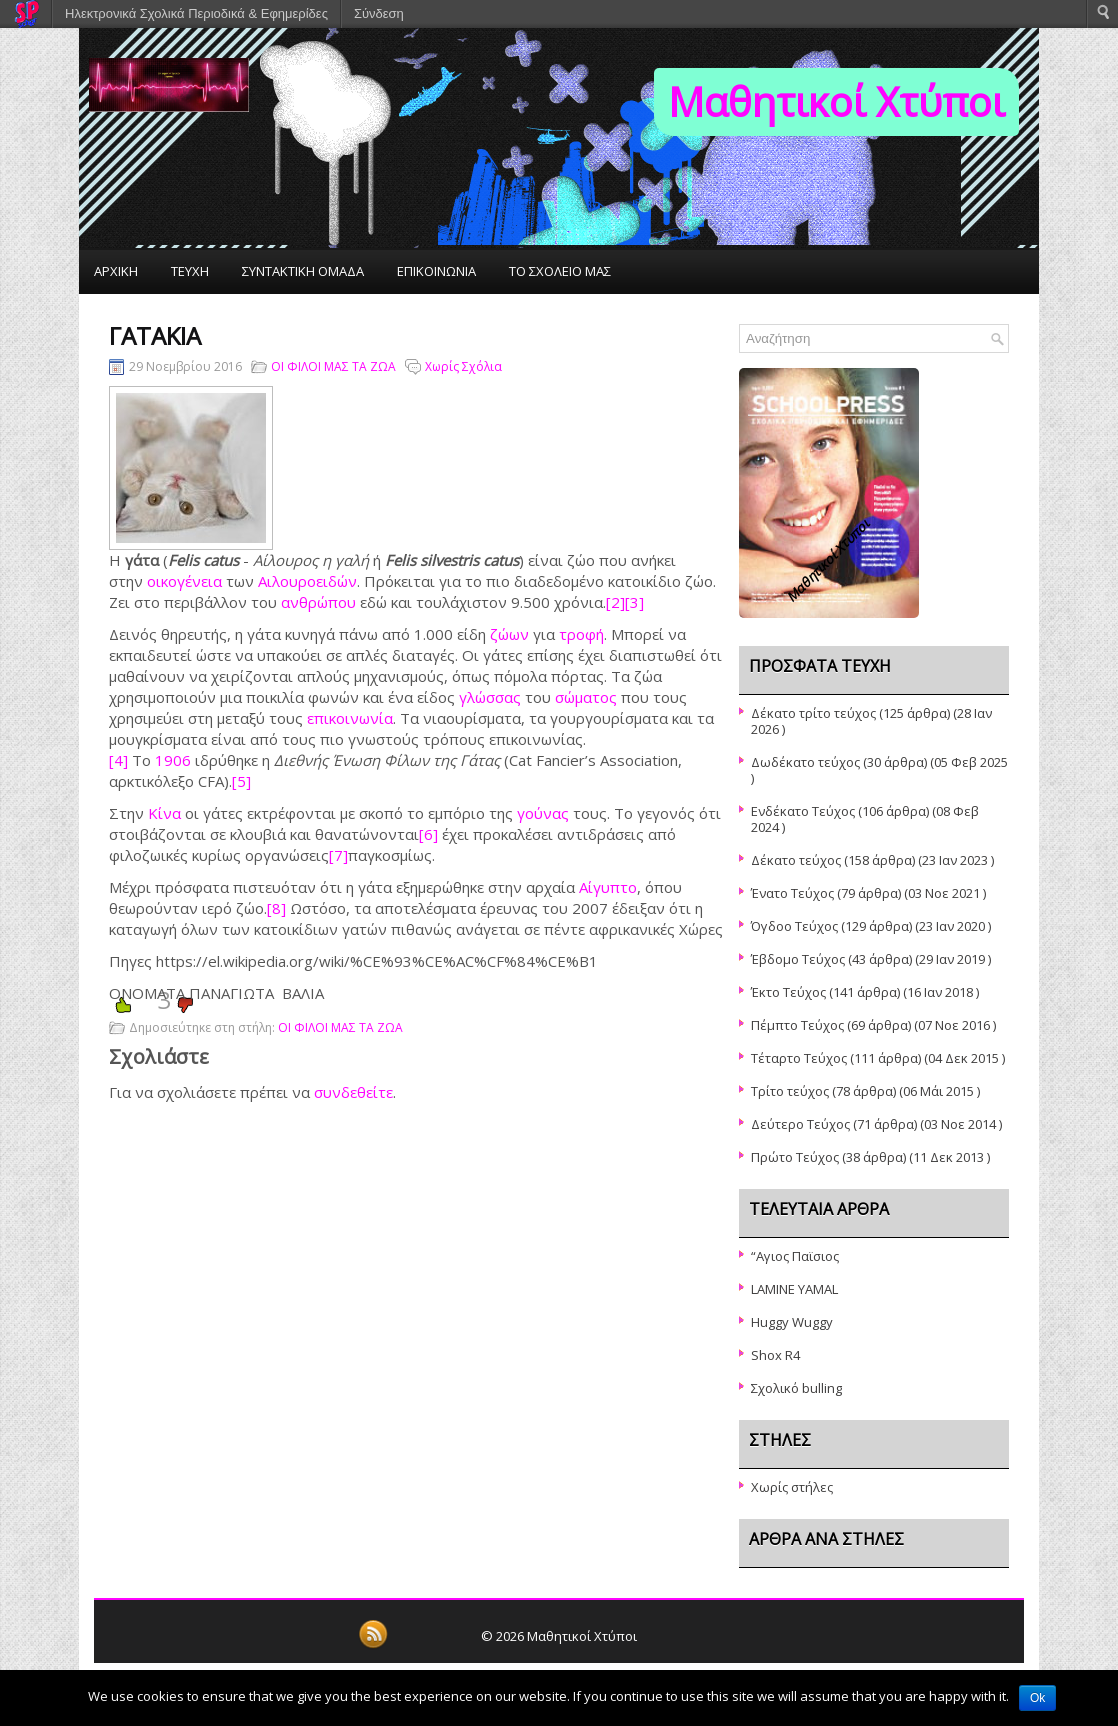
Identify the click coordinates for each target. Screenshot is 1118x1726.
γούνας (543, 813)
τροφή (581, 634)
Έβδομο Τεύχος (798, 959)
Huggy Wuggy (792, 1322)
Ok (1037, 1698)
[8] (276, 908)
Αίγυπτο (608, 887)
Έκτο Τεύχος (788, 992)
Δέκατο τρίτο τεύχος (813, 713)
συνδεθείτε (353, 1092)
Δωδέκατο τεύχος (805, 762)
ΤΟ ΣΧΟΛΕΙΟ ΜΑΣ (560, 271)
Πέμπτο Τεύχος (797, 1025)
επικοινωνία (350, 718)
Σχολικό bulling (796, 1388)
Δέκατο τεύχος (796, 860)
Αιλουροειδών (307, 581)
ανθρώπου (318, 602)
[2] (615, 602)
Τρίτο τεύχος (790, 1091)
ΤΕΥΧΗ (190, 271)
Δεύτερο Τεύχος (800, 1124)
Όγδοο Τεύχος (794, 926)
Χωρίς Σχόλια (463, 366)
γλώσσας (490, 697)
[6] (428, 834)
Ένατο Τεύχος (792, 893)
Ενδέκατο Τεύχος (803, 811)
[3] (634, 602)
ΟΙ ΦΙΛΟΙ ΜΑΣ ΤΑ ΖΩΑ (333, 366)
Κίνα (164, 813)
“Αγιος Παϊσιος (795, 1256)
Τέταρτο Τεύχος (799, 1058)
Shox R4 (775, 1355)
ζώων (509, 634)
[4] (118, 760)
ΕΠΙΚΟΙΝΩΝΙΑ (436, 271)
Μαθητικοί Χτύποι (836, 101)
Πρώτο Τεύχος (795, 1157)
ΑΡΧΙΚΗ (116, 271)
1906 (173, 760)
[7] (338, 855)
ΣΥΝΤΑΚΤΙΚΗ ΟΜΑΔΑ (303, 271)
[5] (241, 781)
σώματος (586, 697)
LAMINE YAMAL (794, 1289)
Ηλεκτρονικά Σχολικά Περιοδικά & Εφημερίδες (196, 13)
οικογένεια (184, 581)
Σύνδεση (379, 13)
